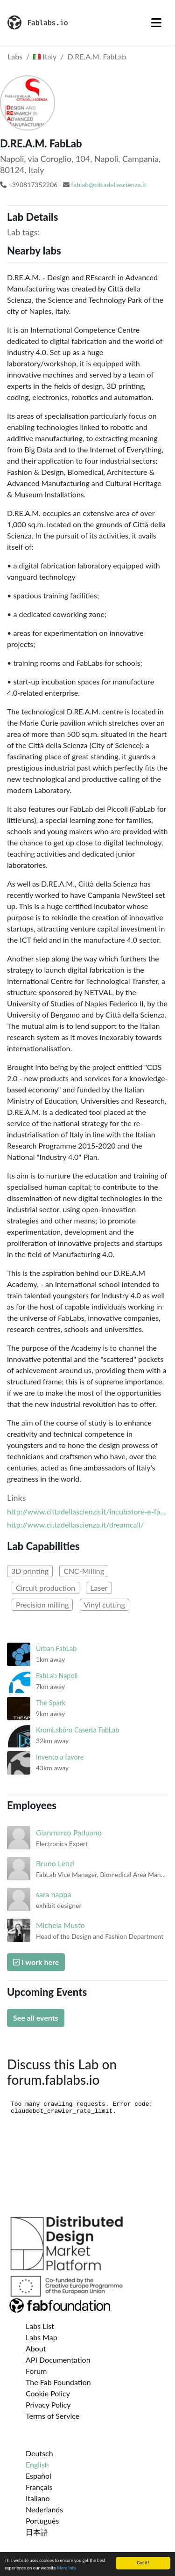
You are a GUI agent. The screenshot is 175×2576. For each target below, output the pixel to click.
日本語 (37, 2531)
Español (38, 2475)
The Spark (50, 1703)
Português (42, 2520)
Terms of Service (52, 2415)
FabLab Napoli (56, 1676)
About (36, 2348)
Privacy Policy (48, 2404)
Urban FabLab (56, 1648)
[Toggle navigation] (156, 22)
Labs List (40, 2325)
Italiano (38, 2498)
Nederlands (44, 2509)
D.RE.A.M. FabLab (97, 56)
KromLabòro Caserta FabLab (77, 1730)
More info (66, 2568)
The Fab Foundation (58, 2382)
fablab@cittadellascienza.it (108, 185)
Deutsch (39, 2453)
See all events (35, 2017)
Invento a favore (60, 1757)
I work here (36, 1961)
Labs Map (41, 2337)
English (37, 2464)
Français (39, 2486)
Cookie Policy (48, 2393)
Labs (14, 56)
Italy (44, 56)
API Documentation (58, 2359)
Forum (36, 2370)
